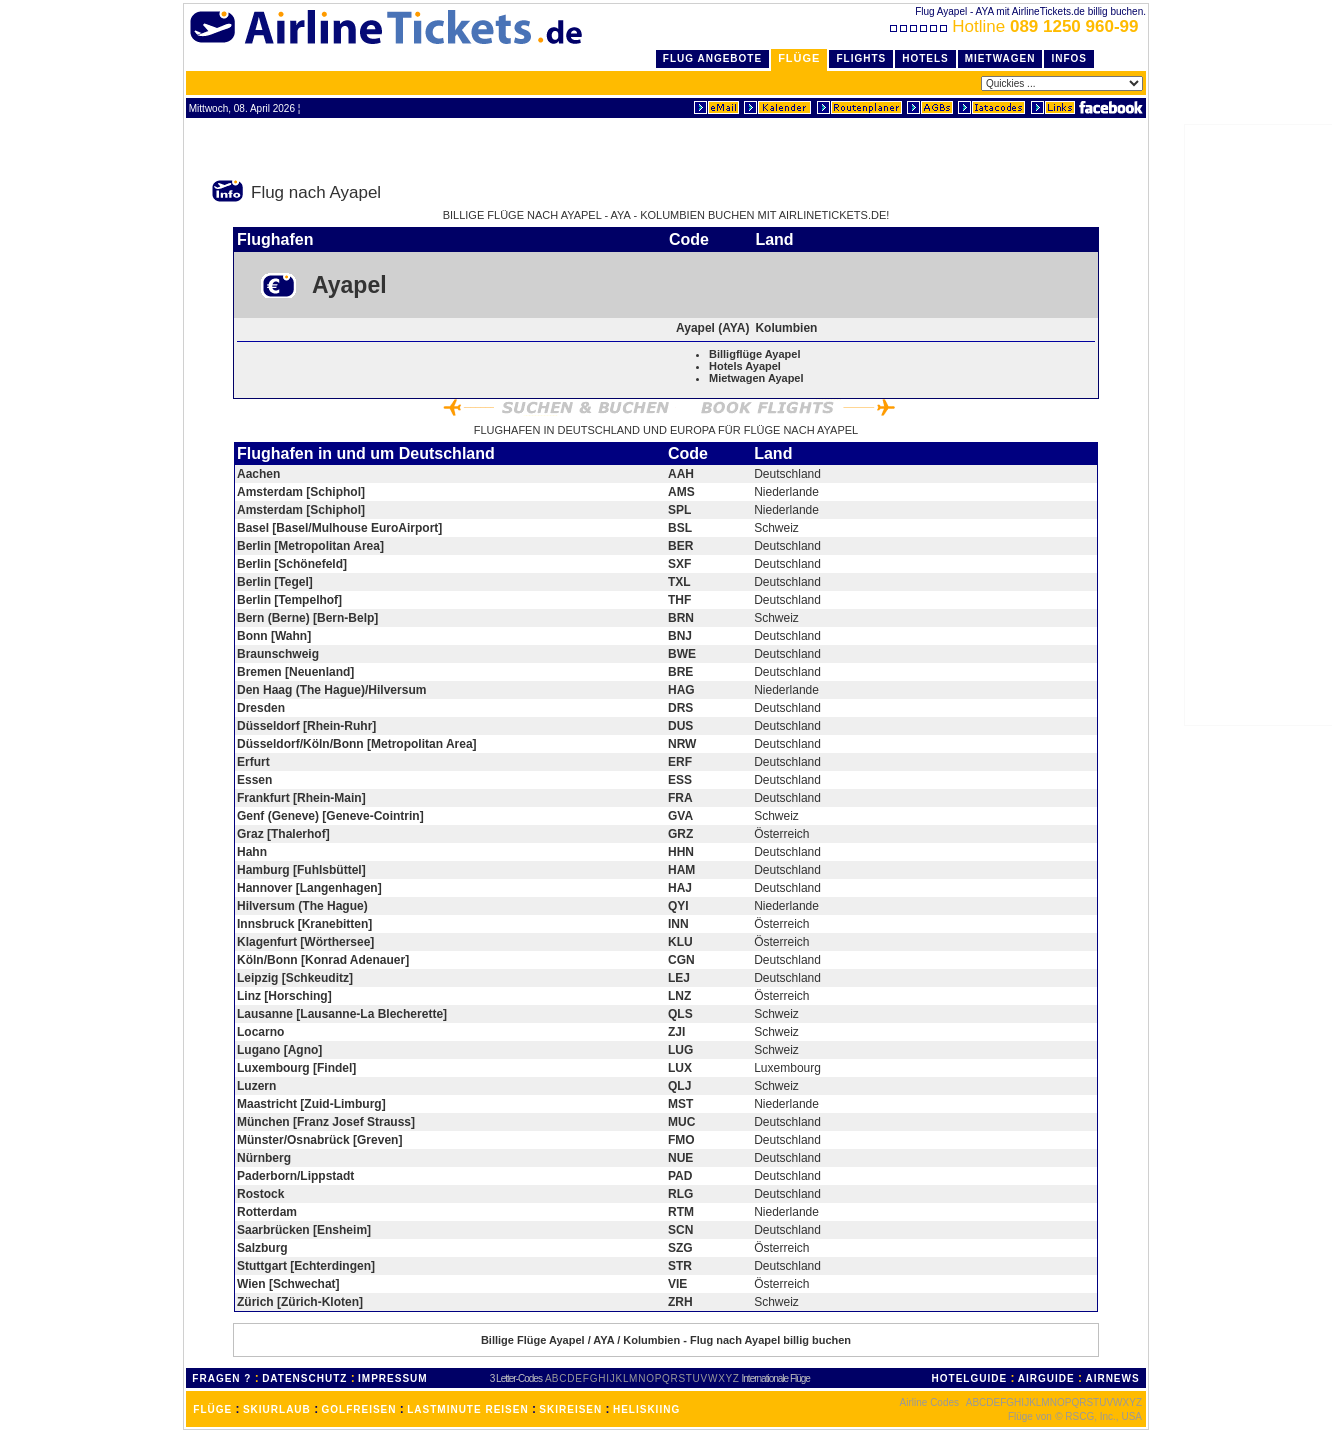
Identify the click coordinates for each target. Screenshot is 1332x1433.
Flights (861, 58)
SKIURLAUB (277, 1409)
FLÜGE (212, 1409)
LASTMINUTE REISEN (467, 1409)
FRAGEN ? (221, 1378)
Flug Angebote (712, 58)
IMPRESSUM (393, 1378)
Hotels (925, 58)
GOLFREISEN (359, 1409)
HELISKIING (646, 1409)
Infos (1069, 58)
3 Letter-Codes (516, 1378)
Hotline (1016, 26)
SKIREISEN (570, 1409)
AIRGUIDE (1046, 1378)
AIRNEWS (1112, 1378)
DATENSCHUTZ (304, 1378)
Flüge (799, 58)
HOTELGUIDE (970, 1378)
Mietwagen (1000, 58)
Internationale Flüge (776, 1378)
